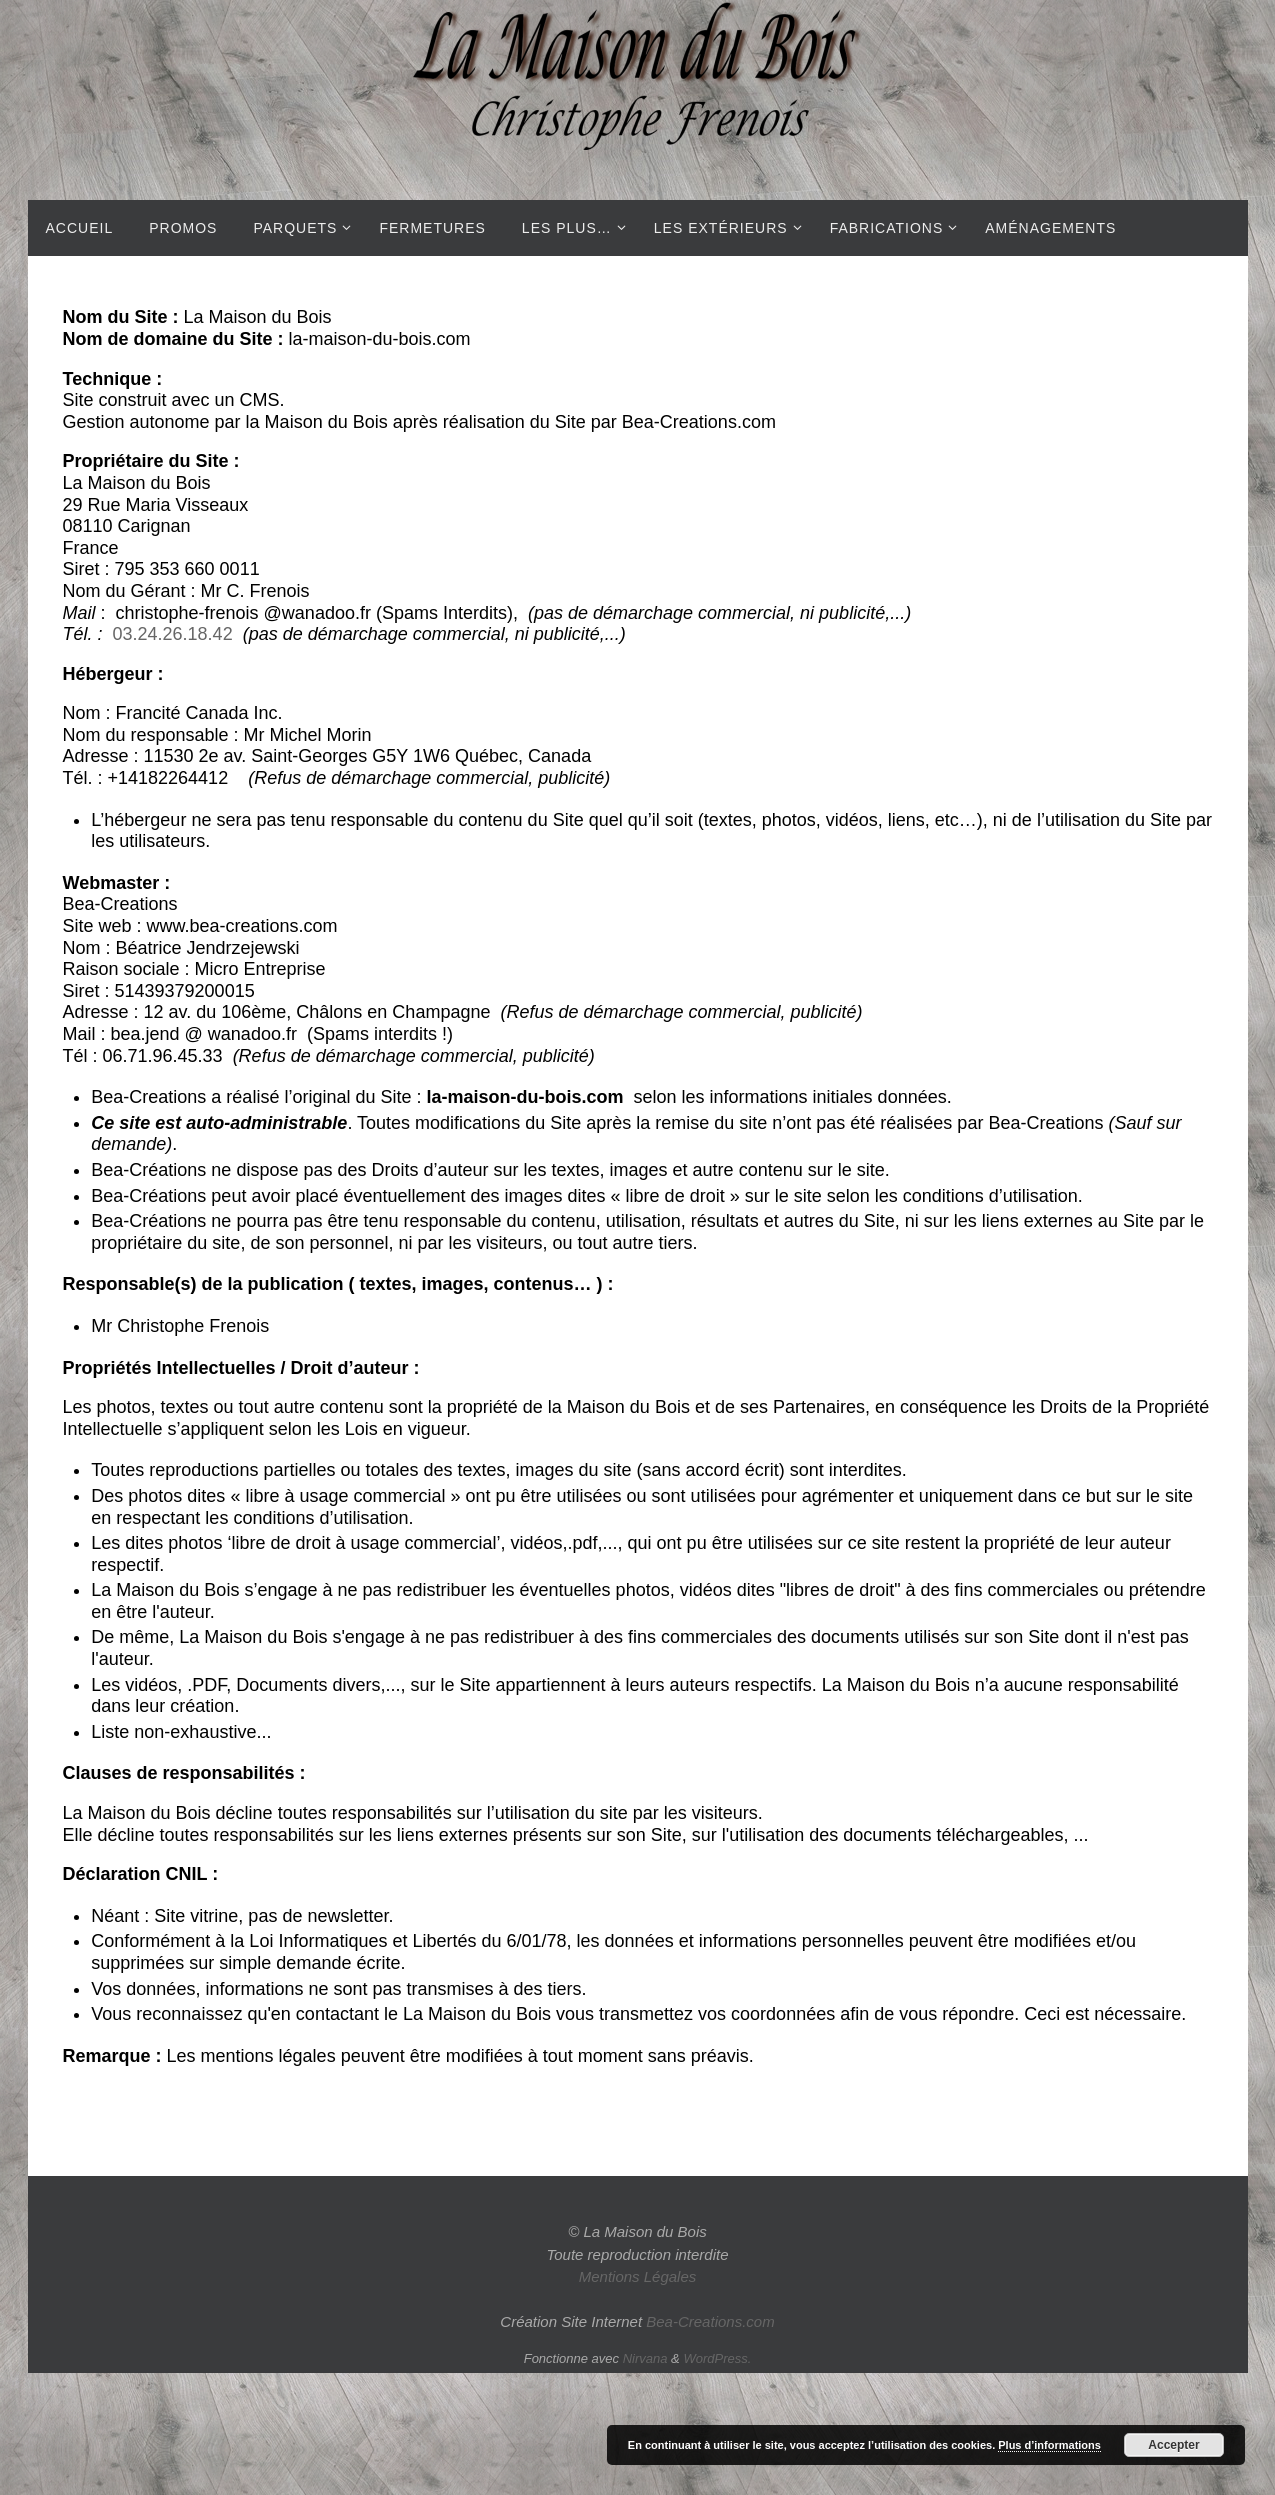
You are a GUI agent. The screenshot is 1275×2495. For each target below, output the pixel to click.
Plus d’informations (1049, 2445)
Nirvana (645, 2358)
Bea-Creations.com (710, 2321)
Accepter (1173, 2445)
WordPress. (717, 2358)
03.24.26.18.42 (173, 634)
